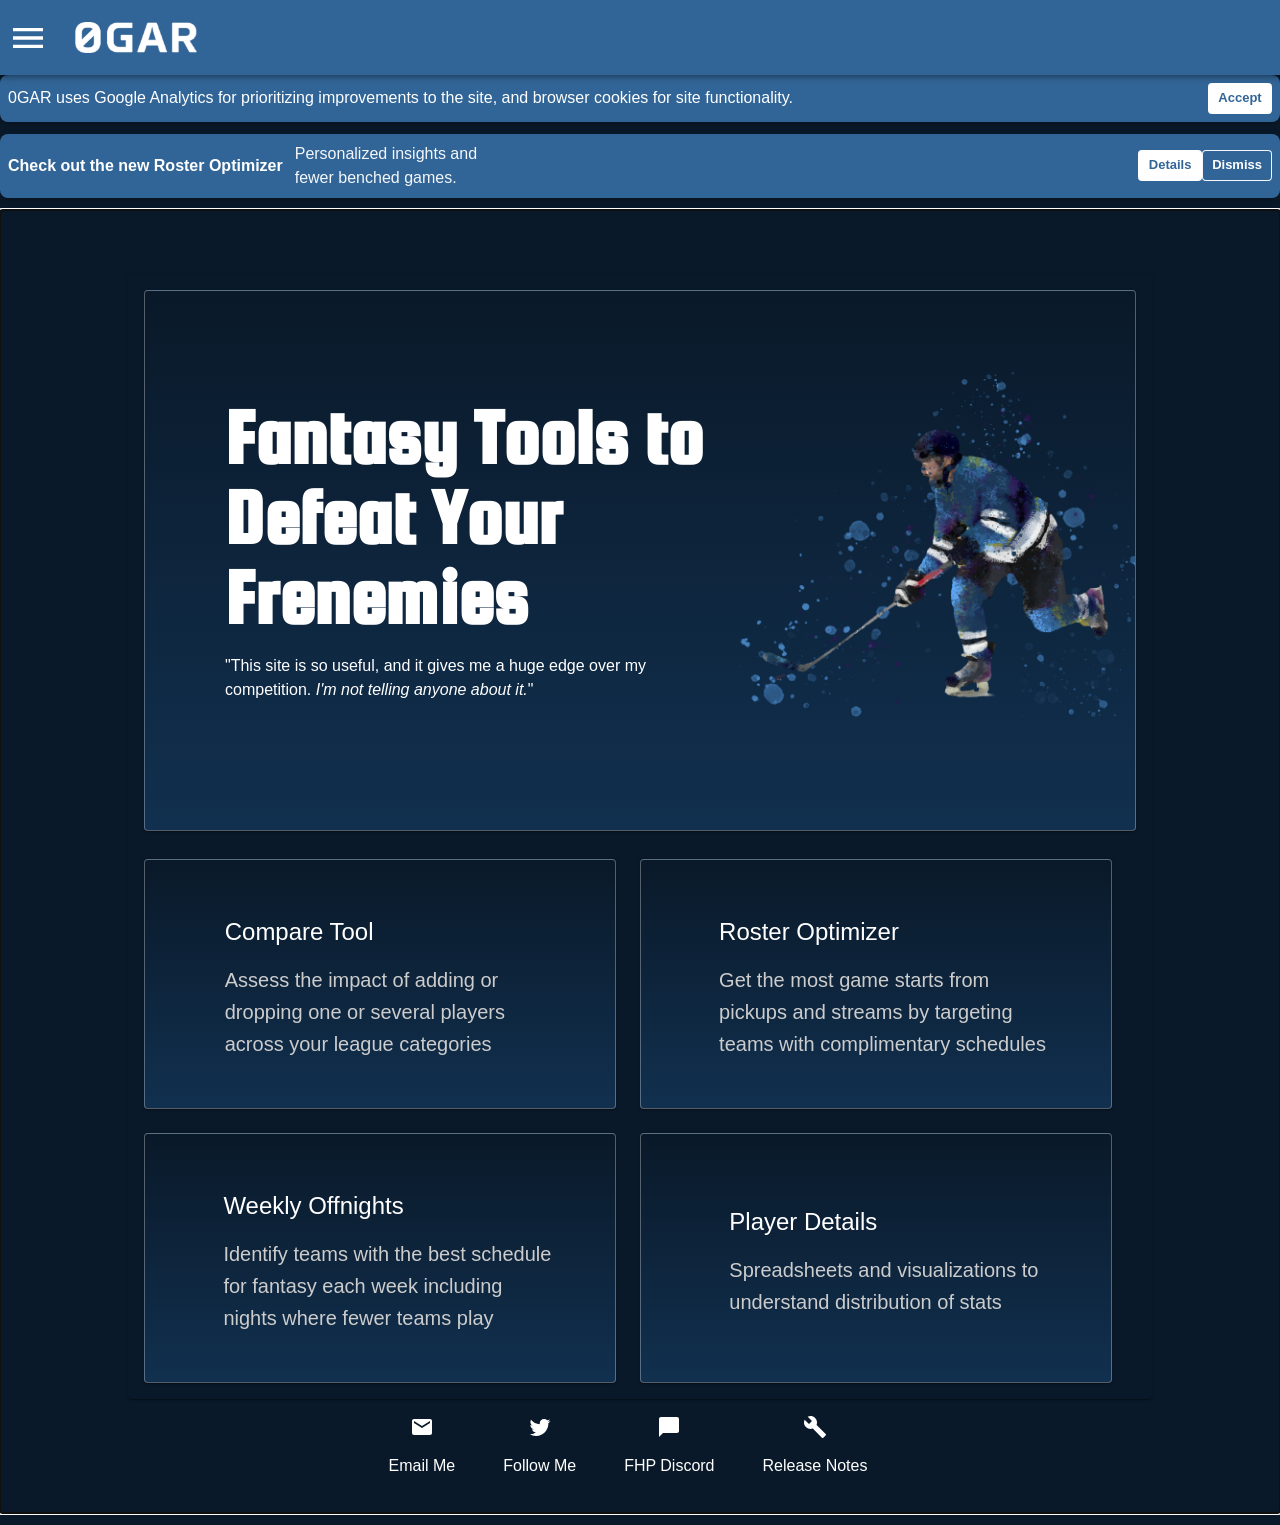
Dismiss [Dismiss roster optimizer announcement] (1237, 165)
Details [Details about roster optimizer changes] (1170, 165)
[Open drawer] (28, 37)
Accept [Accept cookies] (1240, 98)
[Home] (136, 37)
